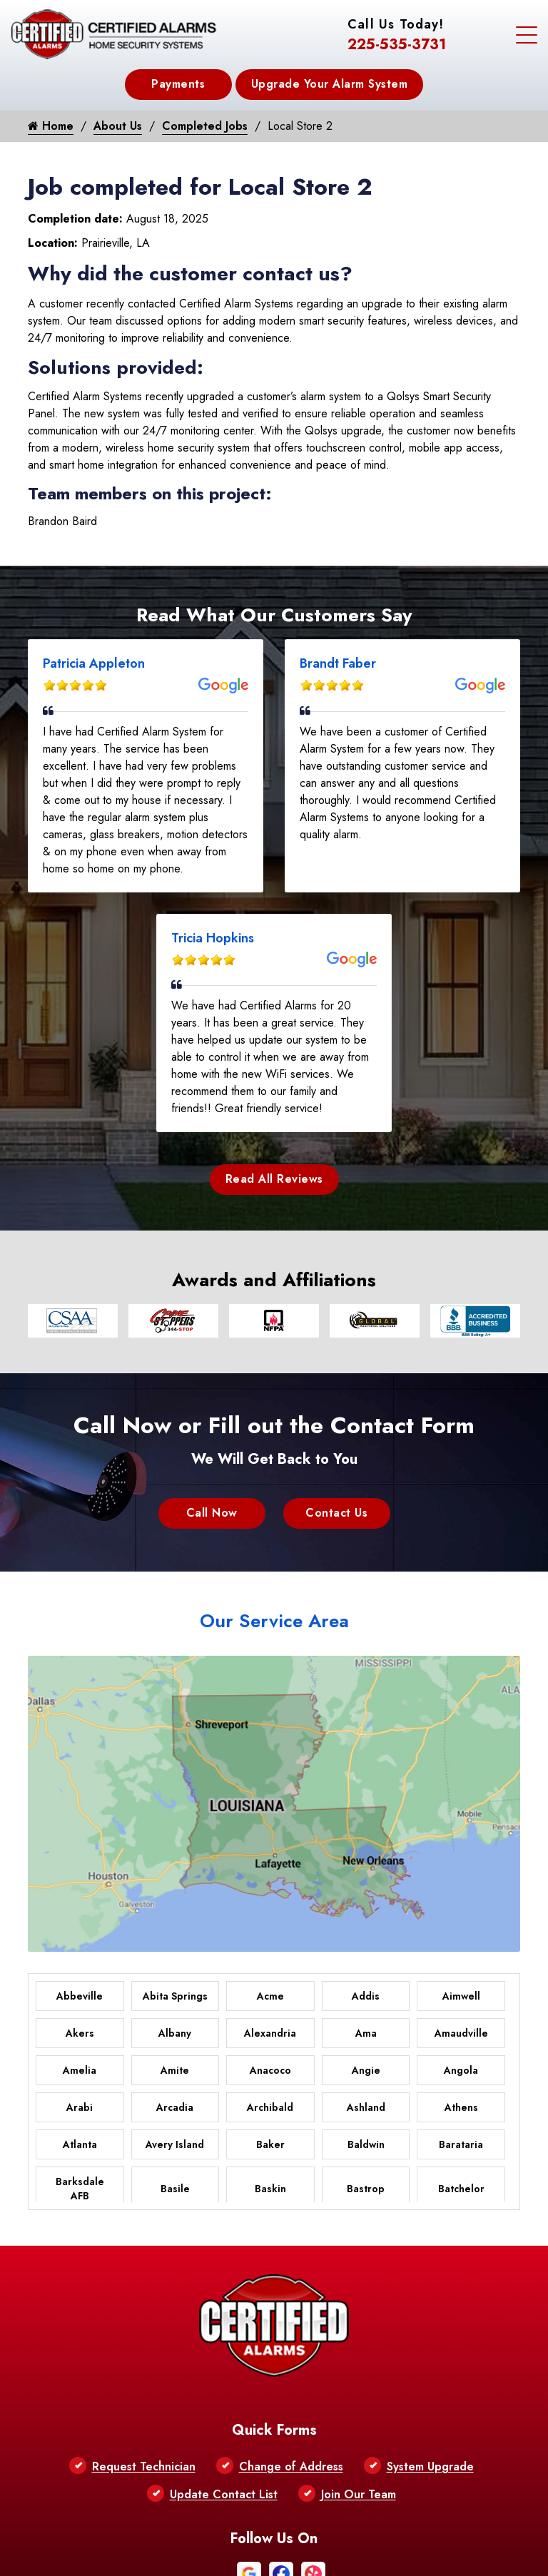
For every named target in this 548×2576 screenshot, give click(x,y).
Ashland (366, 2107)
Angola (461, 2070)
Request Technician (144, 2466)
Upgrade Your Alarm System (329, 84)
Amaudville (461, 2033)
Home (50, 126)
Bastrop (366, 2189)
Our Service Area (274, 1620)
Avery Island (175, 2144)
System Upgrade (430, 2466)
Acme (270, 1996)
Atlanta (80, 2144)
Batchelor (461, 2189)
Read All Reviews (274, 1179)
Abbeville (79, 1996)
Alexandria (270, 2033)
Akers (80, 2033)
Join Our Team (358, 2494)
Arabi (79, 2107)
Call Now (212, 1513)
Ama (366, 2033)
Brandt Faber (338, 663)
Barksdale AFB (80, 2188)
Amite (175, 2070)
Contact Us (336, 1513)
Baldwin (366, 2144)
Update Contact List (224, 2494)
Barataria (461, 2144)
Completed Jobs (205, 126)
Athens (461, 2107)
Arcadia (174, 2107)
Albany (174, 2033)
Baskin (270, 2189)
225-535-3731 (396, 44)
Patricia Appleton (94, 663)
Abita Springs (175, 1996)
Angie (366, 2070)
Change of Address (291, 2466)
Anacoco (270, 2070)
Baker (270, 2144)
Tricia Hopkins (212, 938)
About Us (117, 126)
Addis (366, 1996)
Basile (175, 2189)
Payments (178, 84)
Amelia (79, 2070)
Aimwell (461, 1996)
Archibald (270, 2107)
